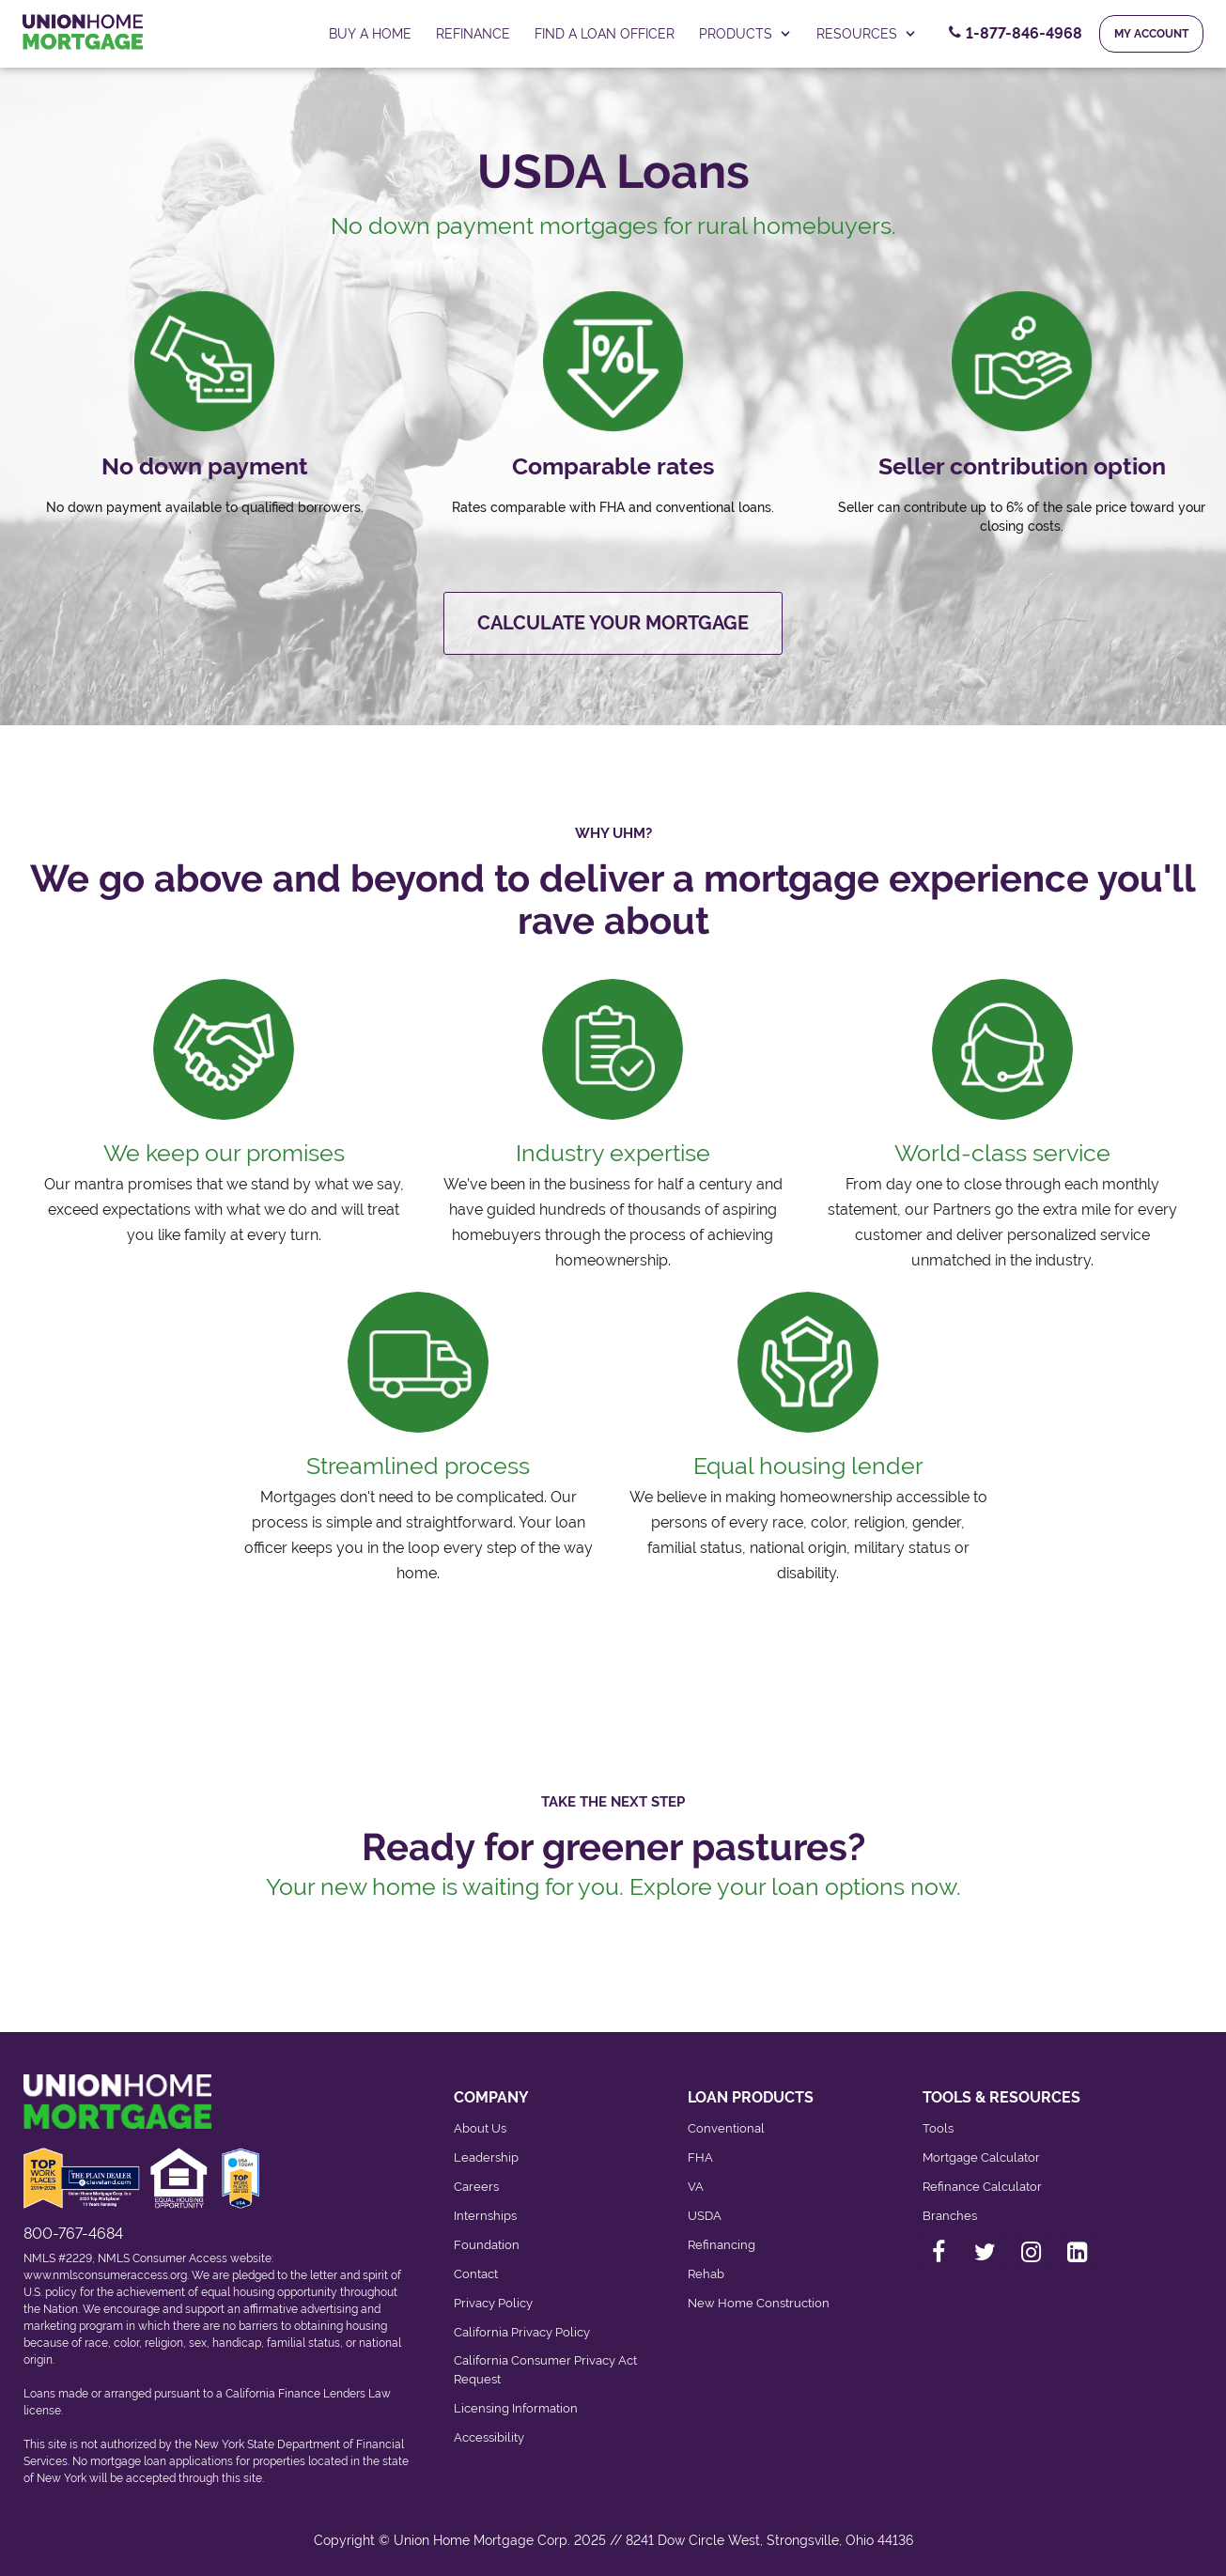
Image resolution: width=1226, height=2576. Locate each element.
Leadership (486, 2157)
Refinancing (721, 2245)
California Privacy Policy (522, 2332)
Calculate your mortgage (613, 623)
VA (696, 2187)
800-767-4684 (73, 2233)
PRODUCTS (745, 33)
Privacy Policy (493, 2303)
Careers (476, 2187)
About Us (480, 2128)
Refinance (473, 33)
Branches (950, 2216)
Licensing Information (516, 2408)
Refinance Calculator (982, 2187)
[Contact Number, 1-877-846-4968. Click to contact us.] (1015, 33)
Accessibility (489, 2437)
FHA (700, 2157)
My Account (1151, 33)
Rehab (706, 2274)
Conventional (726, 2128)
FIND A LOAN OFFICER (605, 33)
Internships (485, 2216)
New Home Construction (759, 2303)
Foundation (487, 2245)
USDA (705, 2216)
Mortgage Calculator (981, 2157)
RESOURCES (866, 33)
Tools (938, 2128)
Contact (476, 2274)
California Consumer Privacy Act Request (545, 2369)
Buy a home (370, 33)
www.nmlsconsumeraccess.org (105, 2275)
